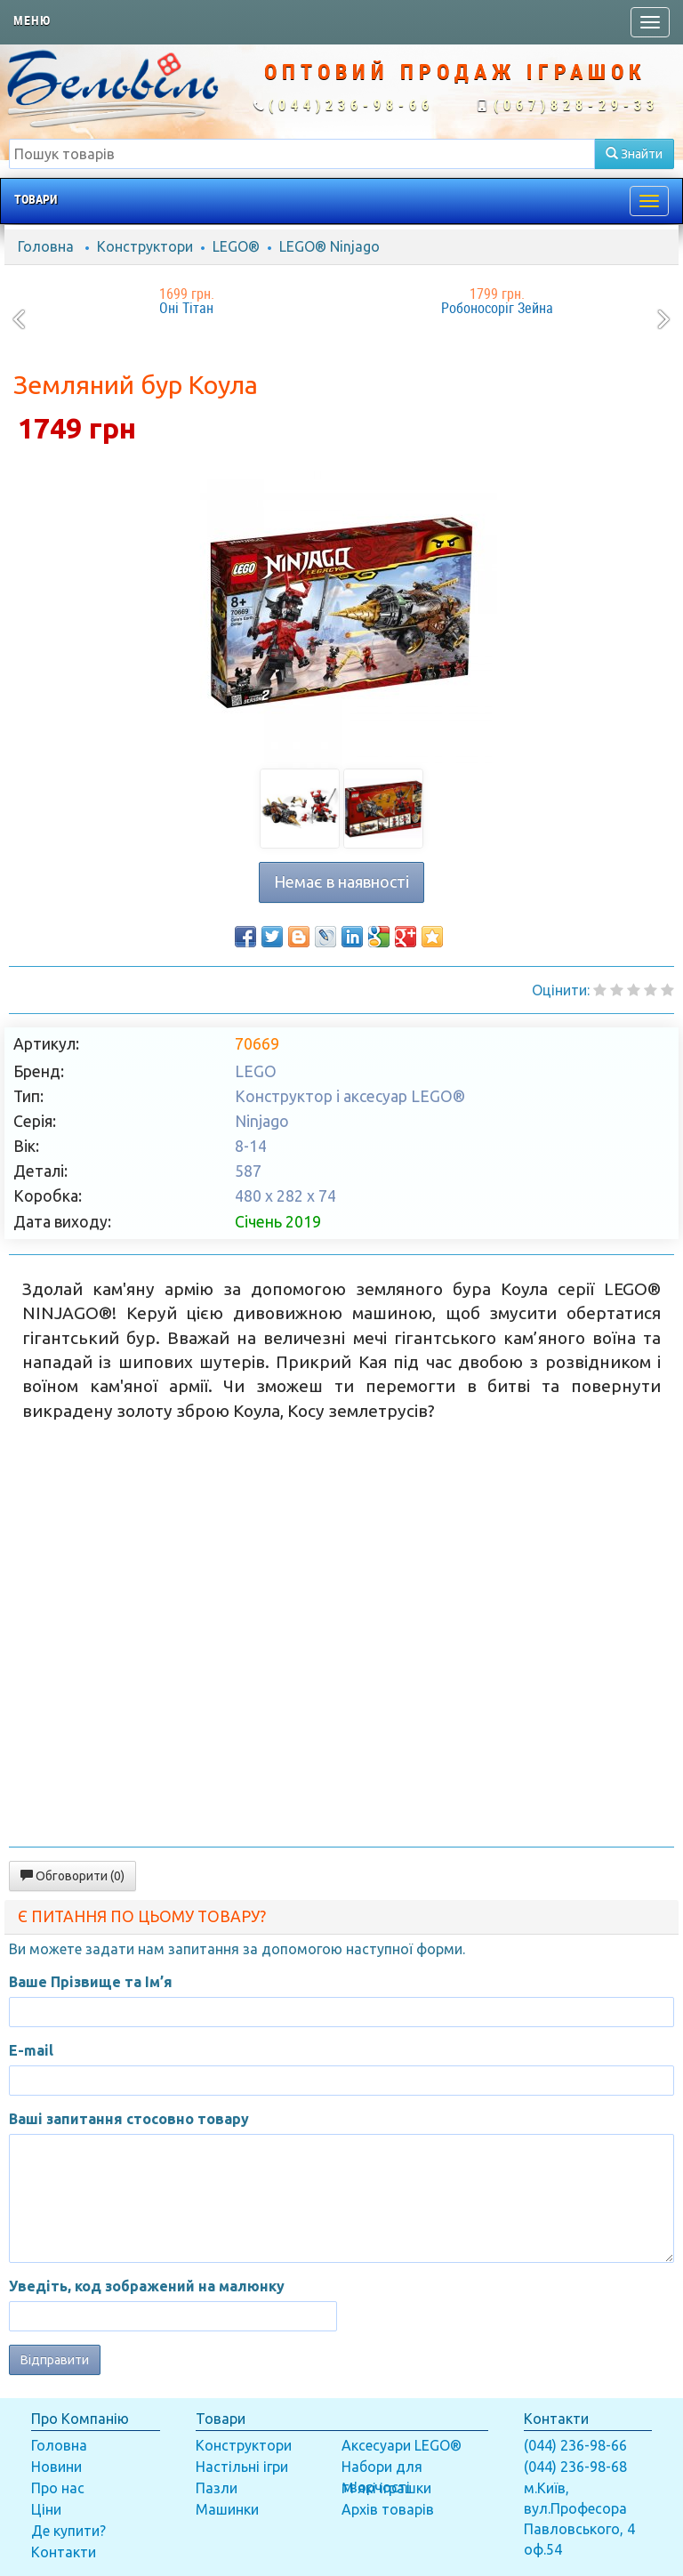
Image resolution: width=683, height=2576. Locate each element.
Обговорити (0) (72, 1876)
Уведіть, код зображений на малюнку (147, 2286)
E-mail (31, 2050)
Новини (56, 2467)
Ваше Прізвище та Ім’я (91, 1982)
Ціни (46, 2509)
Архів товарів (388, 2509)
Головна (46, 246)
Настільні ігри (242, 2467)
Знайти (634, 154)
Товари (35, 199)
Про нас (57, 2488)
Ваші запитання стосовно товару (129, 2119)
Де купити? (68, 2531)
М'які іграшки (386, 2488)
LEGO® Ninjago (329, 246)
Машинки (227, 2509)
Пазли (216, 2488)
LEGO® (236, 246)
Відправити (54, 2360)
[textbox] (302, 154)
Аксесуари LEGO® (402, 2445)
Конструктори (145, 246)
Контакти (63, 2552)
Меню (32, 20)
